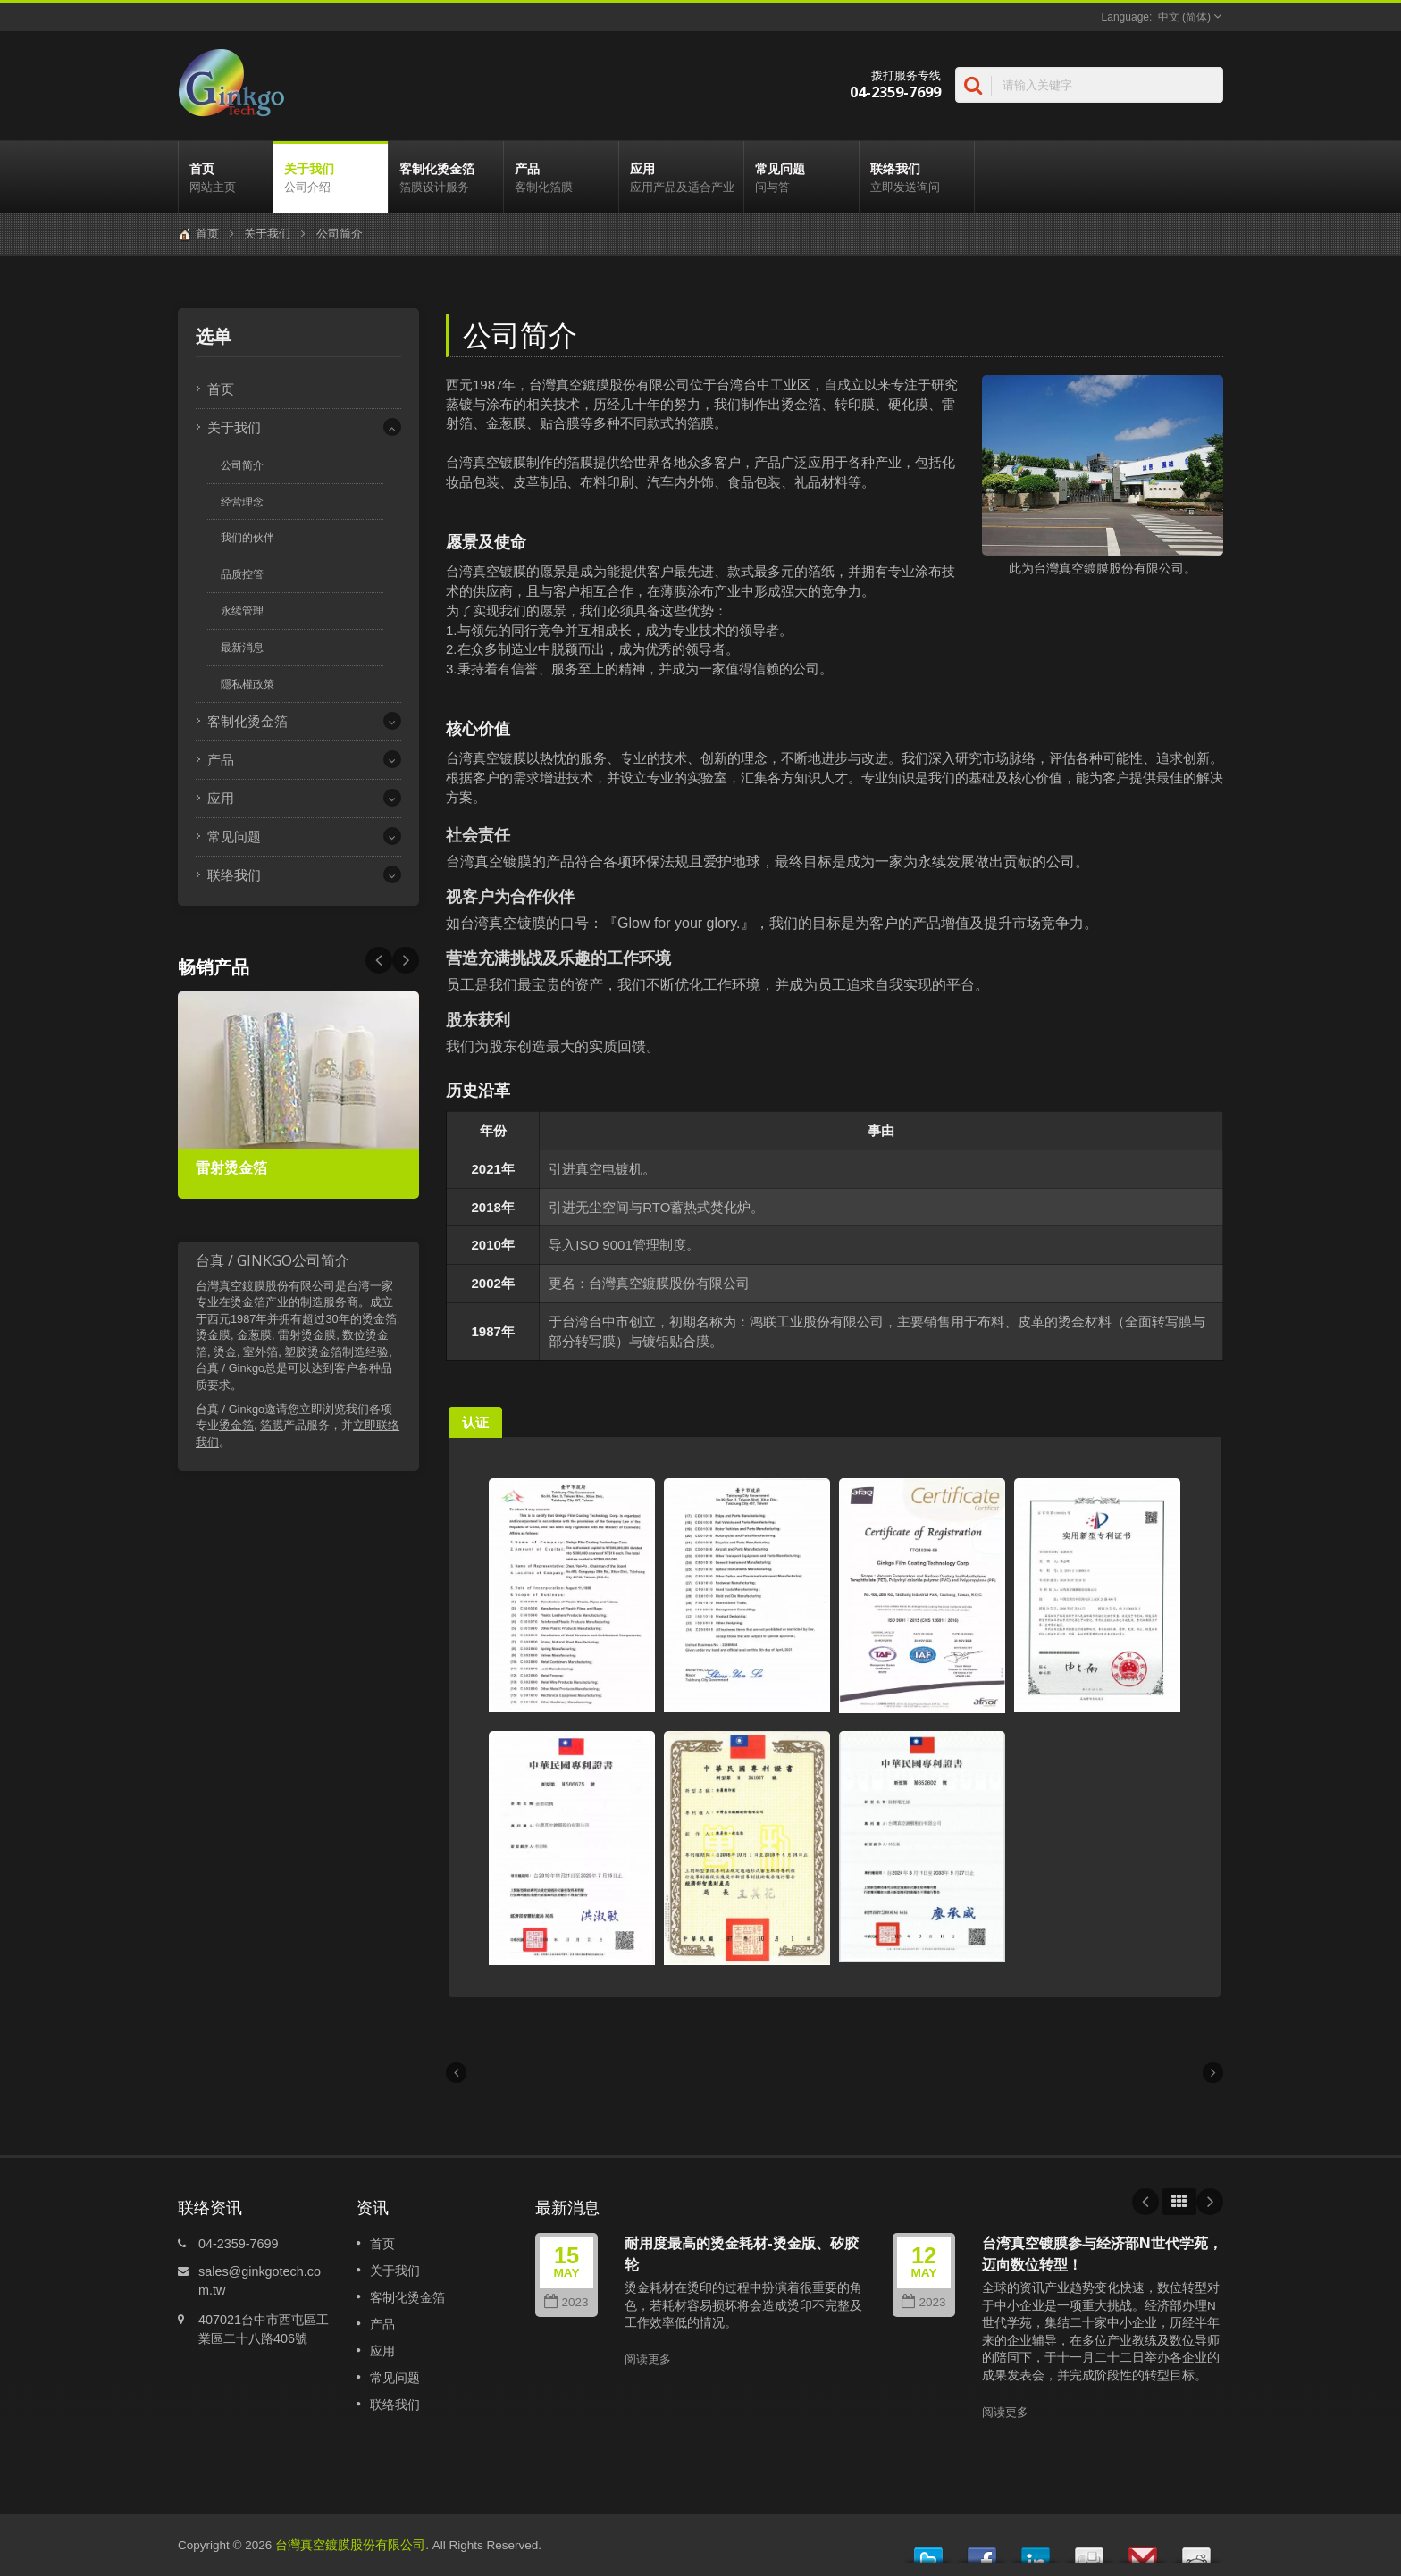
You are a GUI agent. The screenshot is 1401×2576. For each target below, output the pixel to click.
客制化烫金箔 (446, 177)
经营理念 (242, 502)
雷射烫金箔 (231, 1167)
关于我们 (330, 177)
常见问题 (801, 177)
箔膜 (271, 1425)
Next (378, 960)
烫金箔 (236, 1425)
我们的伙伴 (247, 537)
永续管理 (242, 611)
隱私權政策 (247, 684)
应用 (681, 177)
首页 (226, 177)
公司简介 (339, 233)
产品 (561, 177)
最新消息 (242, 647)
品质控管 (242, 574)
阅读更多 (648, 2359)
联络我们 (917, 177)
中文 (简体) (1184, 17)
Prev (405, 960)
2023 (566, 2302)
